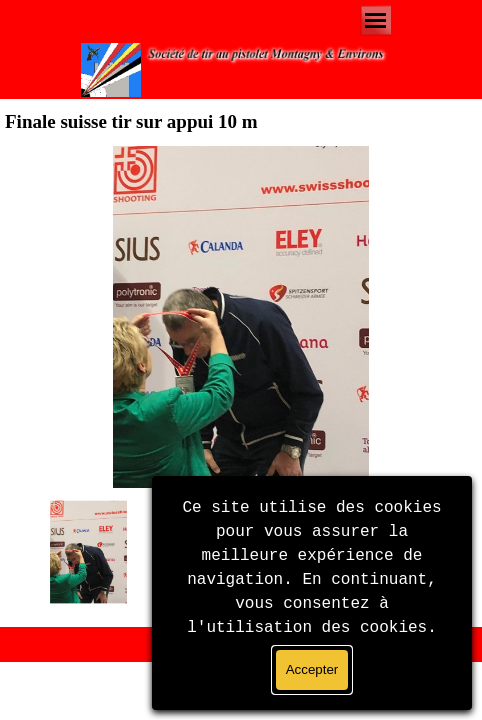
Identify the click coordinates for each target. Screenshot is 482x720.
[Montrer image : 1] (89, 552)
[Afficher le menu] (375, 20)
